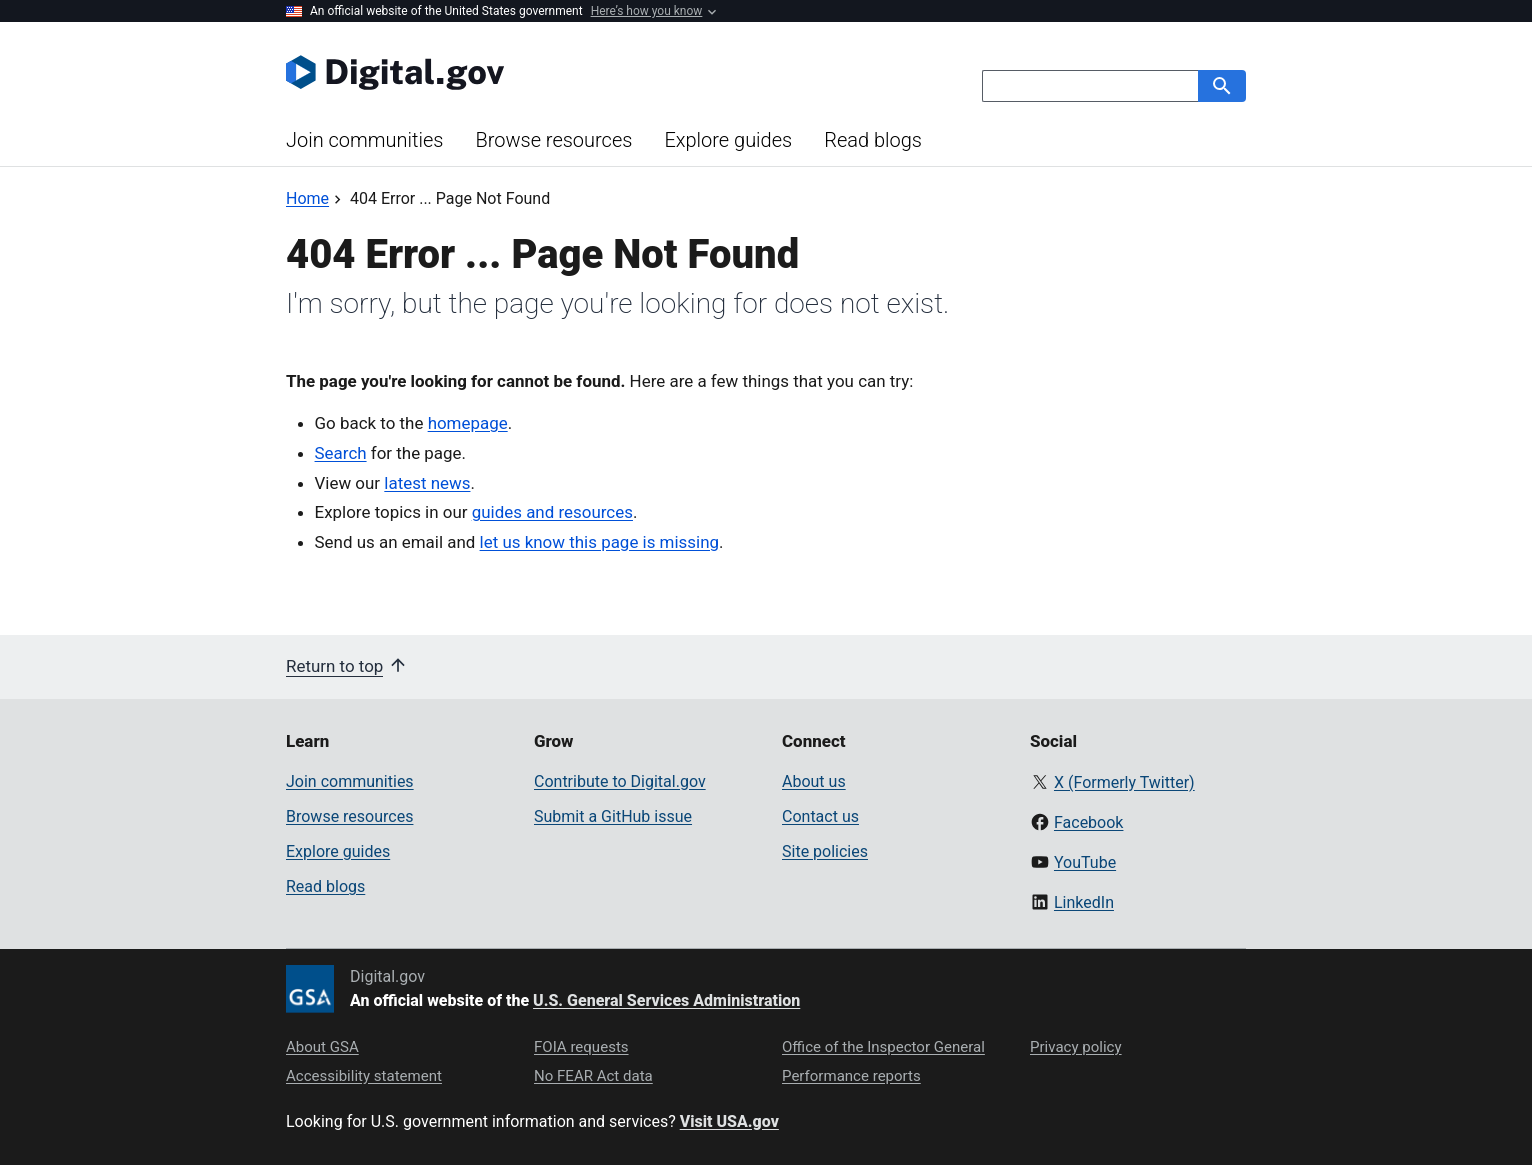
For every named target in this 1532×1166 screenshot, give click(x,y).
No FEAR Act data (593, 1076)
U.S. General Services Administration (666, 1000)
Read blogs (873, 140)
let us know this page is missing (600, 542)
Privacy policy (1076, 1047)
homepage (468, 423)
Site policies (825, 851)
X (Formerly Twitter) (1124, 782)
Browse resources (553, 140)
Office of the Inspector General (883, 1047)
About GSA (322, 1047)
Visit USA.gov (729, 1121)
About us (814, 781)
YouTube (1085, 862)
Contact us (820, 816)
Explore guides (728, 140)
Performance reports (851, 1076)
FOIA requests (581, 1047)
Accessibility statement (364, 1076)
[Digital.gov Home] (526, 72)
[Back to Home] (307, 198)
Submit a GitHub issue (613, 816)
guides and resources (552, 512)
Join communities (364, 140)
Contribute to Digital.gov (620, 781)
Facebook (1088, 822)
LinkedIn (1084, 902)
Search (341, 453)
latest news (427, 483)
